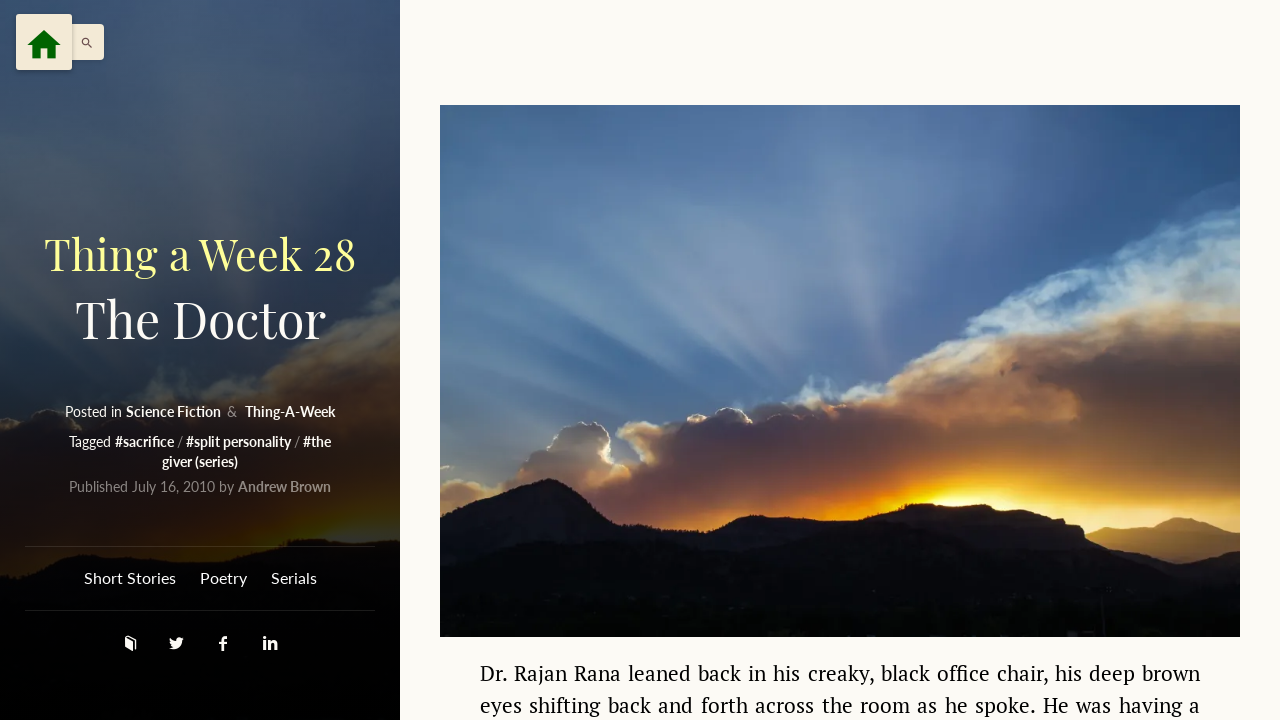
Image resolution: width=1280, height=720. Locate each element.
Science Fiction (175, 411)
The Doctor (200, 286)
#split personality (240, 441)
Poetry (223, 577)
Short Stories (130, 577)
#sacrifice (146, 441)
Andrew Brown (284, 486)
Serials (294, 577)
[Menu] (44, 42)
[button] (82, 42)
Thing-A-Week (290, 411)
